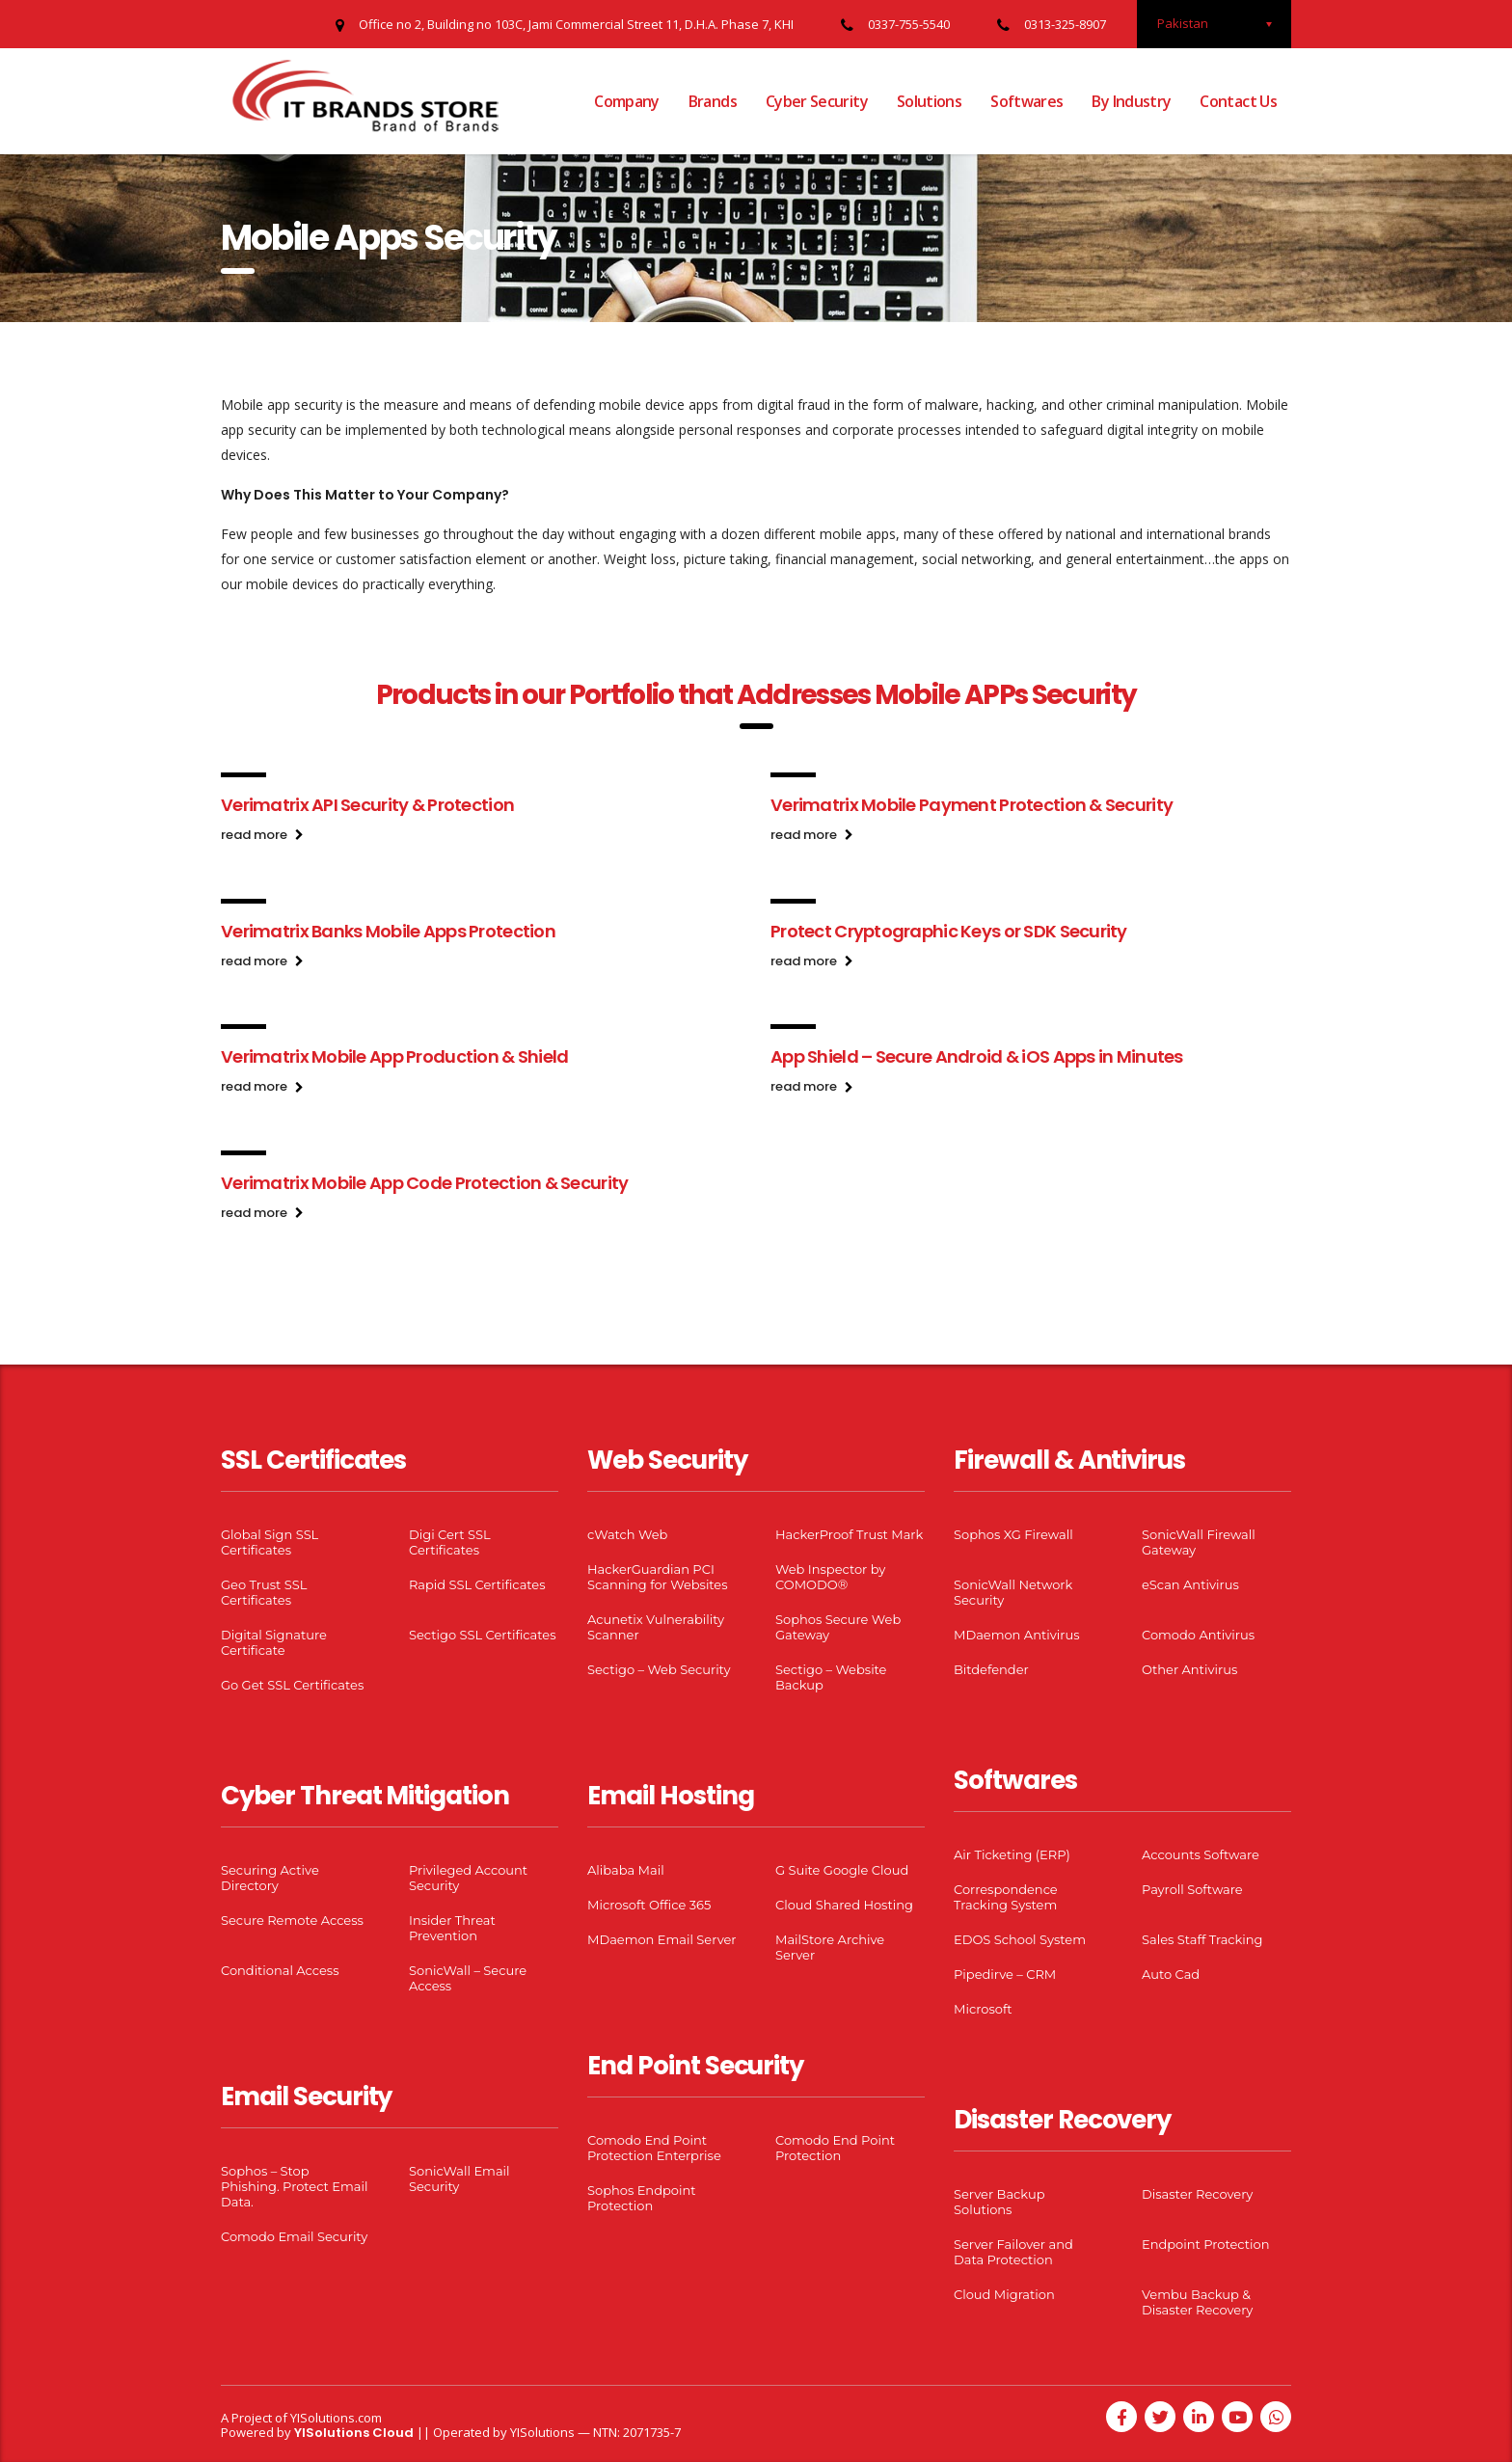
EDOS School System (1020, 1939)
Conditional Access (280, 1970)
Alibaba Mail (625, 1870)
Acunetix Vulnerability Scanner (655, 1626)
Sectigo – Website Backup (830, 1677)
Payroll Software (1192, 1889)
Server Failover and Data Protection (1013, 2251)
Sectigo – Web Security (658, 1669)
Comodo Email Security (294, 2236)
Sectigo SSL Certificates (482, 1634)
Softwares (1026, 101)
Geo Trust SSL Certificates (264, 1592)
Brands (712, 101)
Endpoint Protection (1205, 2244)
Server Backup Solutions (999, 2201)
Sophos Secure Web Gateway (838, 1626)
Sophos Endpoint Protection (641, 2197)
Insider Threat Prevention (452, 1927)
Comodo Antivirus (1198, 1634)
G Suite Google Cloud (841, 1870)
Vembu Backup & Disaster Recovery (1197, 2301)
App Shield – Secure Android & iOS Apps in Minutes (976, 1056)
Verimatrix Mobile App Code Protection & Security (424, 1183)
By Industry (1131, 101)
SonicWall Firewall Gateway (1199, 1542)
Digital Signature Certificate (274, 1642)
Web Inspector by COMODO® (830, 1576)
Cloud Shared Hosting (844, 1904)
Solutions (929, 101)
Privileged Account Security (468, 1877)
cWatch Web (627, 1534)
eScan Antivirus (1190, 1584)
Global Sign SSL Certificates (269, 1542)
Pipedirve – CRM (1005, 1974)
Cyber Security (817, 101)
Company (627, 101)
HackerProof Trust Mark (849, 1534)
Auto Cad (1171, 1974)
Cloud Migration (1004, 2294)
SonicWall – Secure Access (467, 1977)
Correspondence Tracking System (1006, 1896)
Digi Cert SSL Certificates (450, 1542)
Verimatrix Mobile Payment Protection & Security (971, 805)
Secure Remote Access (292, 1920)
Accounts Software (1200, 1854)
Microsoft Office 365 (649, 1904)
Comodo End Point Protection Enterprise (654, 2147)
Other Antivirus (1189, 1669)
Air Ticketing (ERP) (1012, 1854)
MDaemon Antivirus (1017, 1634)
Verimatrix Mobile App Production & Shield (394, 1056)
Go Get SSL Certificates (292, 1684)
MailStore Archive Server (829, 1947)
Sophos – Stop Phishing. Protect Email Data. (294, 2186)
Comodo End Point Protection (835, 2147)
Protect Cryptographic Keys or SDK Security (948, 931)
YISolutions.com (336, 2417)
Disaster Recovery (1197, 2194)
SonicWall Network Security (1013, 1592)
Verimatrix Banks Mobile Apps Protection (388, 931)
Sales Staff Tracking (1202, 1939)
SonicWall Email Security (459, 2178)
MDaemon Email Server (662, 1939)
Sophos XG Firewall (1013, 1534)
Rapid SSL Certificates (477, 1584)
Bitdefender (991, 1669)
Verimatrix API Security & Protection (367, 805)
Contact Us (1238, 101)
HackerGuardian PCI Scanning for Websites (657, 1576)
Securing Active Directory (270, 1877)
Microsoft (983, 2008)
